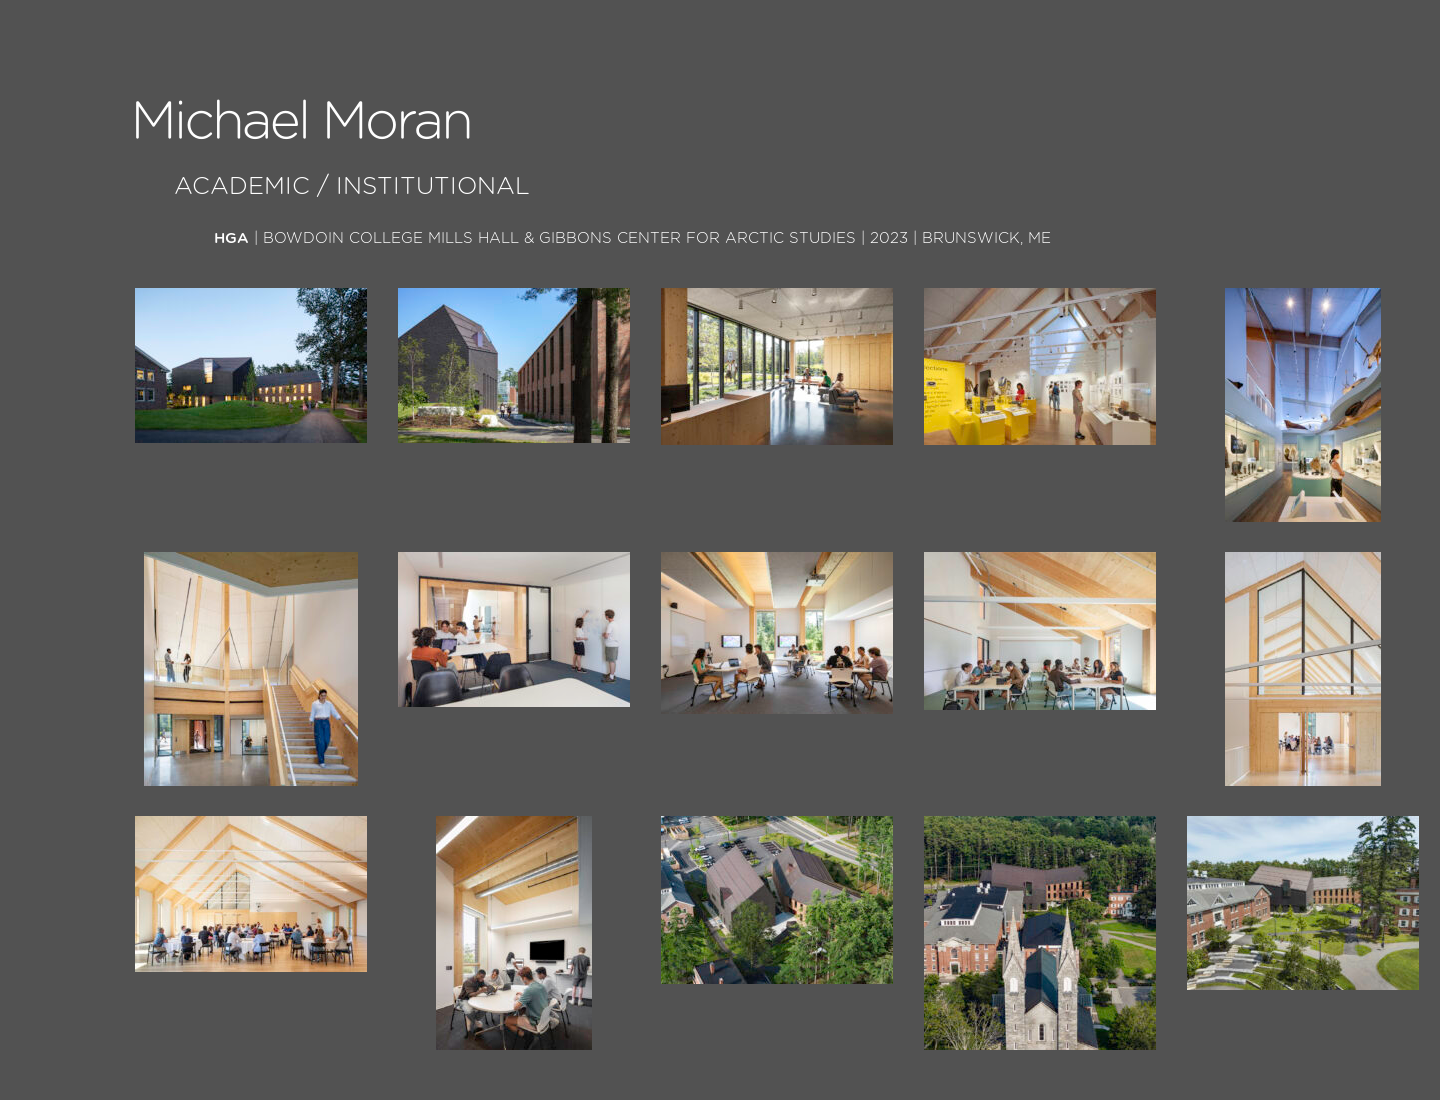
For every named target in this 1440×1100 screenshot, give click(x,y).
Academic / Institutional (352, 187)
